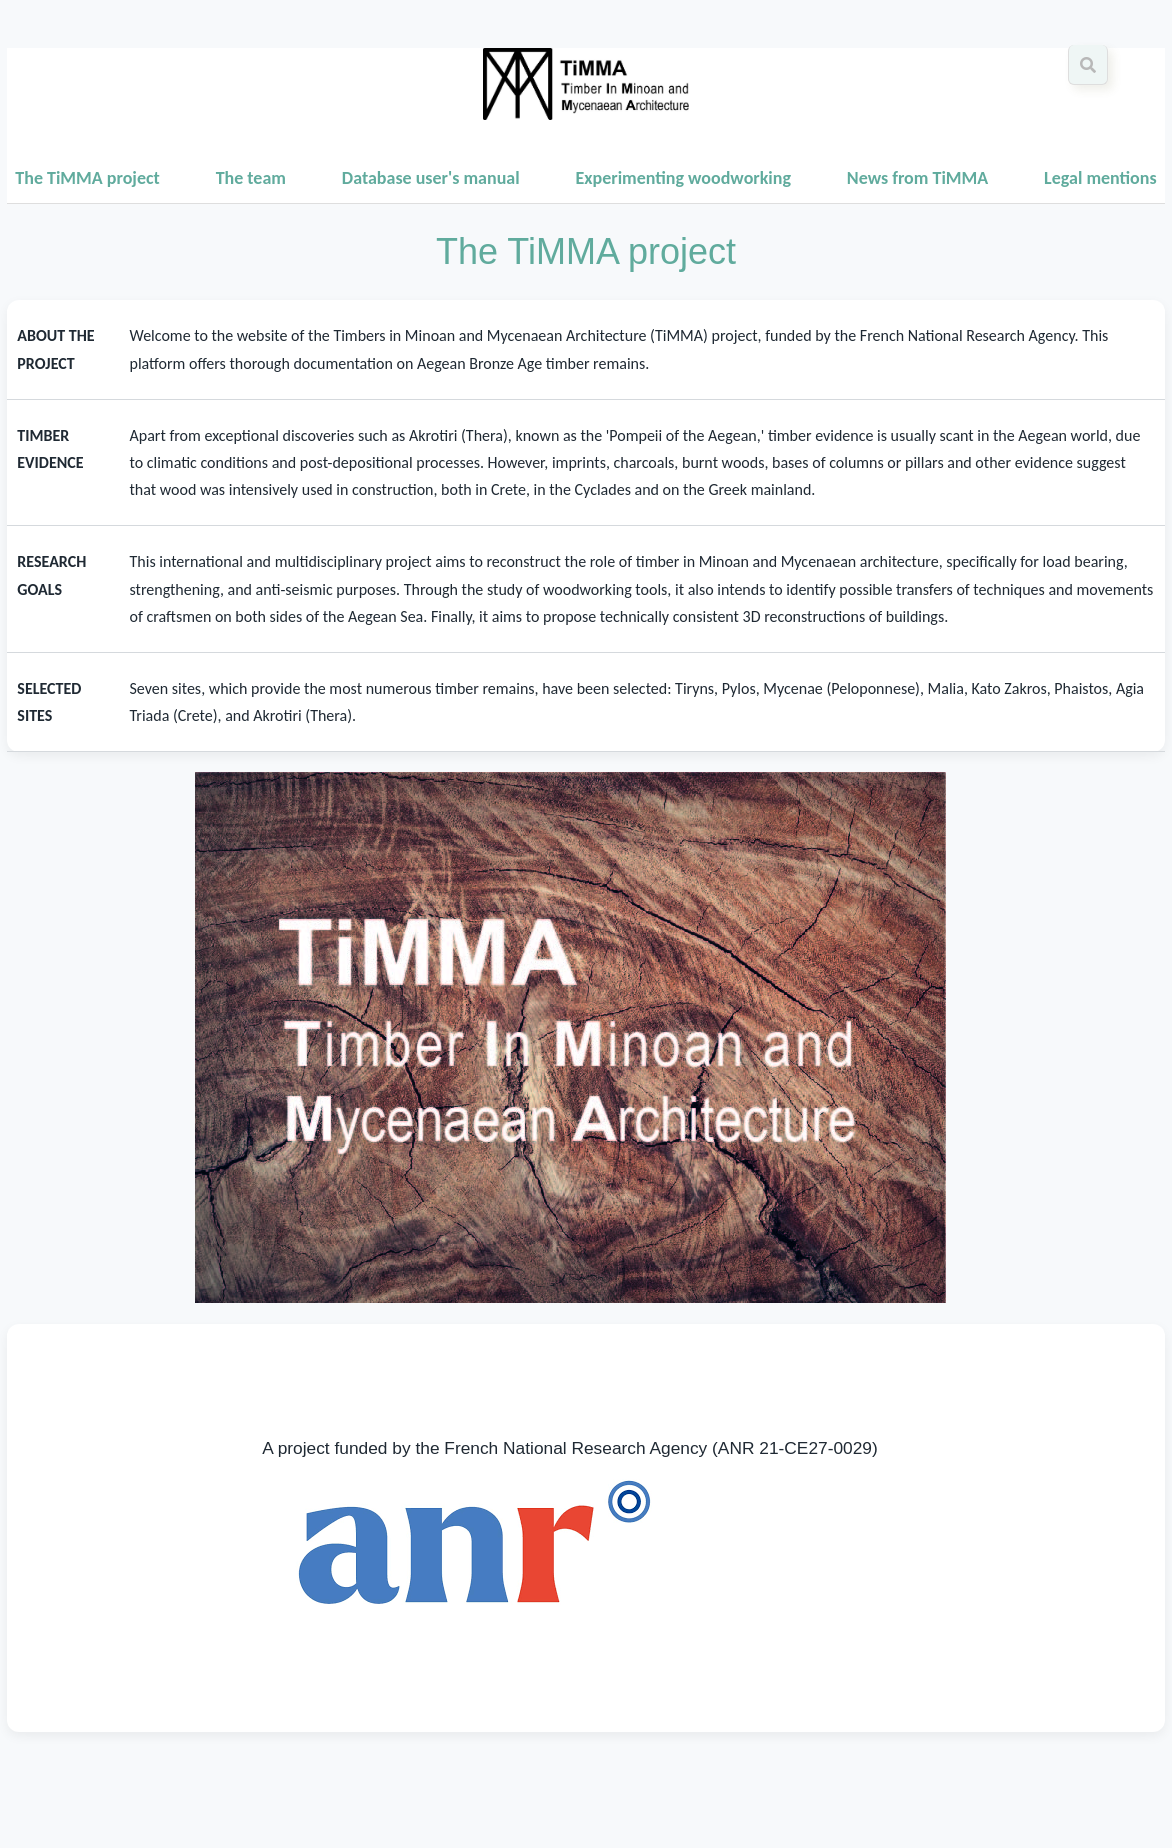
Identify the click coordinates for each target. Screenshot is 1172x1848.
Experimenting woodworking (683, 178)
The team (251, 178)
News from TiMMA (917, 178)
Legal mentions (1100, 178)
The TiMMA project (87, 178)
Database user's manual (431, 178)
